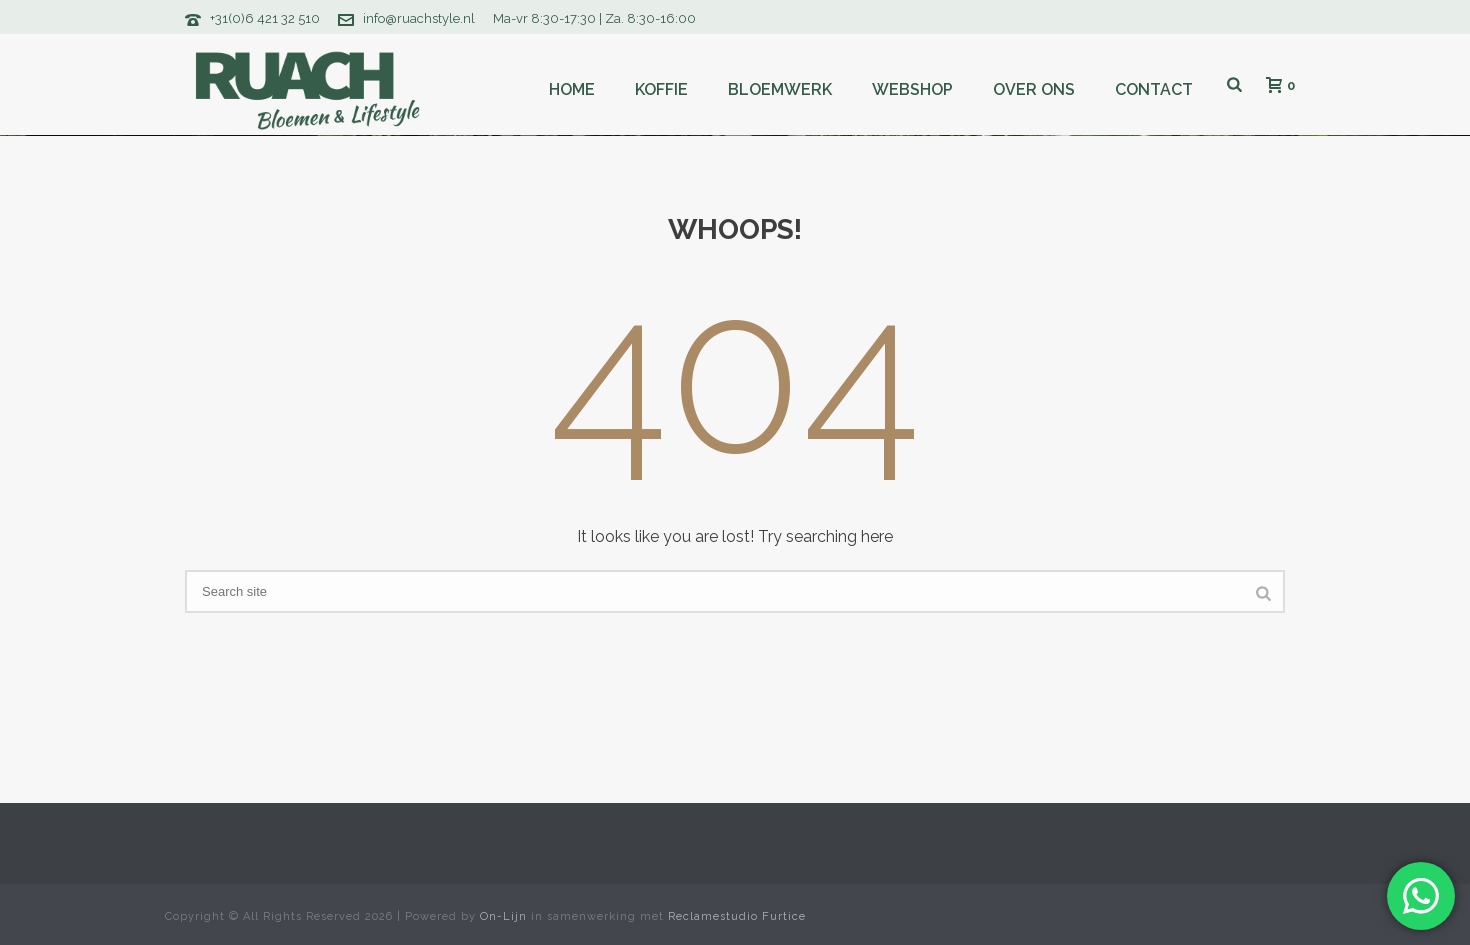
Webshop (912, 89)
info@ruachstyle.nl (419, 18)
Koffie (661, 89)
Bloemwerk (780, 89)
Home (572, 89)
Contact (1154, 89)
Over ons (1034, 89)
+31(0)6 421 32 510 (265, 18)
